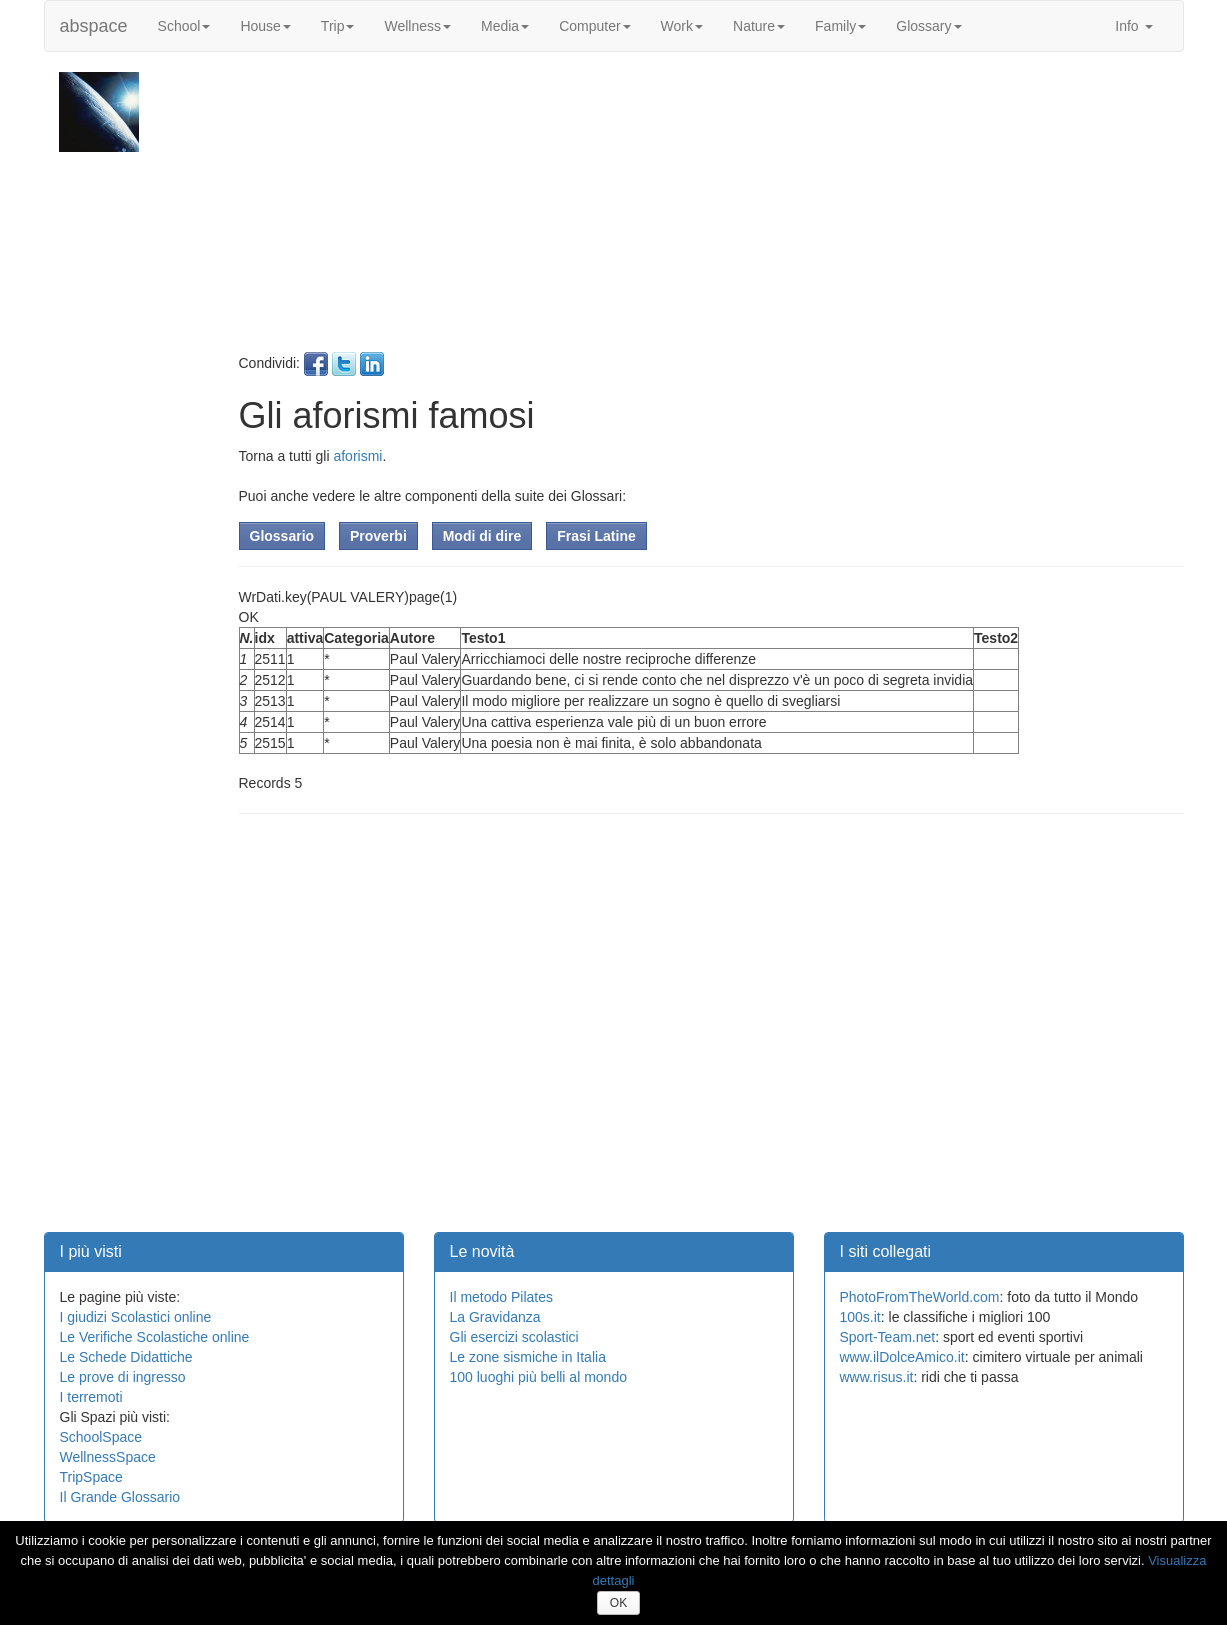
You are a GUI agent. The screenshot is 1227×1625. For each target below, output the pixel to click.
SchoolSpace (101, 1437)
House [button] (265, 26)
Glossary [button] (928, 26)
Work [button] (682, 26)
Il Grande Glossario (120, 1497)
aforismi (357, 456)
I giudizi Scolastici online (136, 1317)
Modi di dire (482, 536)
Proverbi (378, 536)
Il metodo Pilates (502, 1297)
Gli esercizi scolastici (514, 1337)
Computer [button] (594, 26)
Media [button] (505, 26)
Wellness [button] (417, 26)
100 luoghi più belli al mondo (538, 1377)
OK (618, 1603)
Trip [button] (338, 26)
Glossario (282, 536)
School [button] (184, 26)
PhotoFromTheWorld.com (920, 1297)
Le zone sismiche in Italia (528, 1357)
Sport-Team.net (888, 1337)
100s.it (860, 1317)
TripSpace (91, 1477)
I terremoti (91, 1397)
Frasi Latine (596, 536)
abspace (94, 26)
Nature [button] (759, 26)
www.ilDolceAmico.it (902, 1357)
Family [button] (840, 26)
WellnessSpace (108, 1457)
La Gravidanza (495, 1317)
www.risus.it (877, 1377)
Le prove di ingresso (123, 1377)
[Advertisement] (709, 212)
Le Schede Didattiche (126, 1357)
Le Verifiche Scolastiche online (155, 1337)
